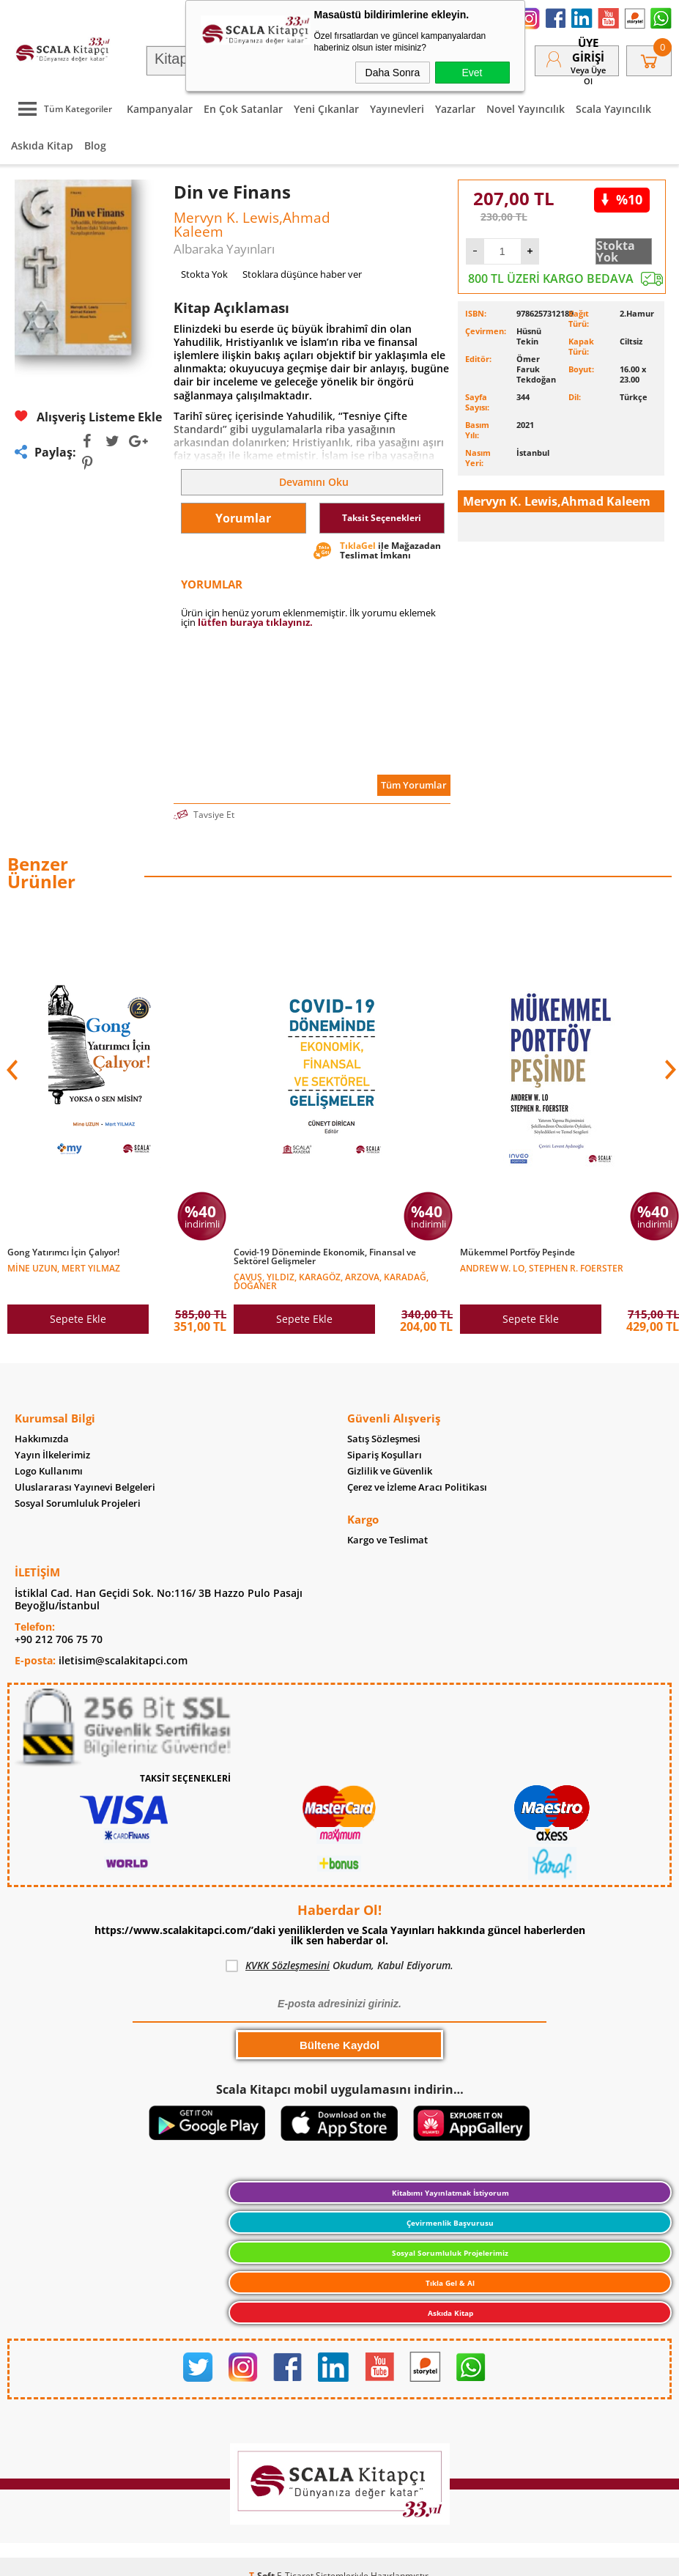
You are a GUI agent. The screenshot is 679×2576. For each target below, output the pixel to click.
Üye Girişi (588, 49)
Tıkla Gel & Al (450, 2283)
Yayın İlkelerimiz (52, 1455)
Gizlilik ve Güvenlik (389, 1471)
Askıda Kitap (42, 145)
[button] (668, 1070)
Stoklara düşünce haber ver (302, 274)
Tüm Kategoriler (61, 109)
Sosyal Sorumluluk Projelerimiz (450, 2253)
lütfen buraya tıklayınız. (255, 622)
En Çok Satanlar (243, 109)
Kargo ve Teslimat (387, 1540)
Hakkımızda (42, 1439)
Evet (471, 72)
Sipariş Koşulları (384, 1455)
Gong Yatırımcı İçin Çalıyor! (63, 1252)
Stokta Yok (615, 251)
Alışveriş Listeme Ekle (88, 416)
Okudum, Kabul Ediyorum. (339, 1965)
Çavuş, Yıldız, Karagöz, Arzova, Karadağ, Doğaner (331, 1281)
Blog (95, 145)
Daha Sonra (393, 72)
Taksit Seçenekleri (381, 518)
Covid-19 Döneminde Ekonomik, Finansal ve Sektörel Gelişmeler (325, 1257)
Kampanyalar (160, 109)
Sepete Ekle (78, 1319)
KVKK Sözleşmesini (287, 1965)
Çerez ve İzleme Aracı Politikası (417, 1487)
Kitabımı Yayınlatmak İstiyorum (450, 2193)
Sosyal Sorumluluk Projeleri (78, 1503)
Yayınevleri (397, 109)
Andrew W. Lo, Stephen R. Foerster (541, 1267)
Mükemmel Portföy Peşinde (517, 1252)
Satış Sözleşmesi (383, 1439)
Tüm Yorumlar (414, 784)
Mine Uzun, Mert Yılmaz (63, 1267)
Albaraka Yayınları (224, 249)
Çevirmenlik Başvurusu (450, 2223)
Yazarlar (455, 109)
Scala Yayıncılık (613, 109)
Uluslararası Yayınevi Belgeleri (85, 1487)
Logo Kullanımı (49, 1471)
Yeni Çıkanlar (326, 109)
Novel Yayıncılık (525, 109)
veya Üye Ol (588, 75)
